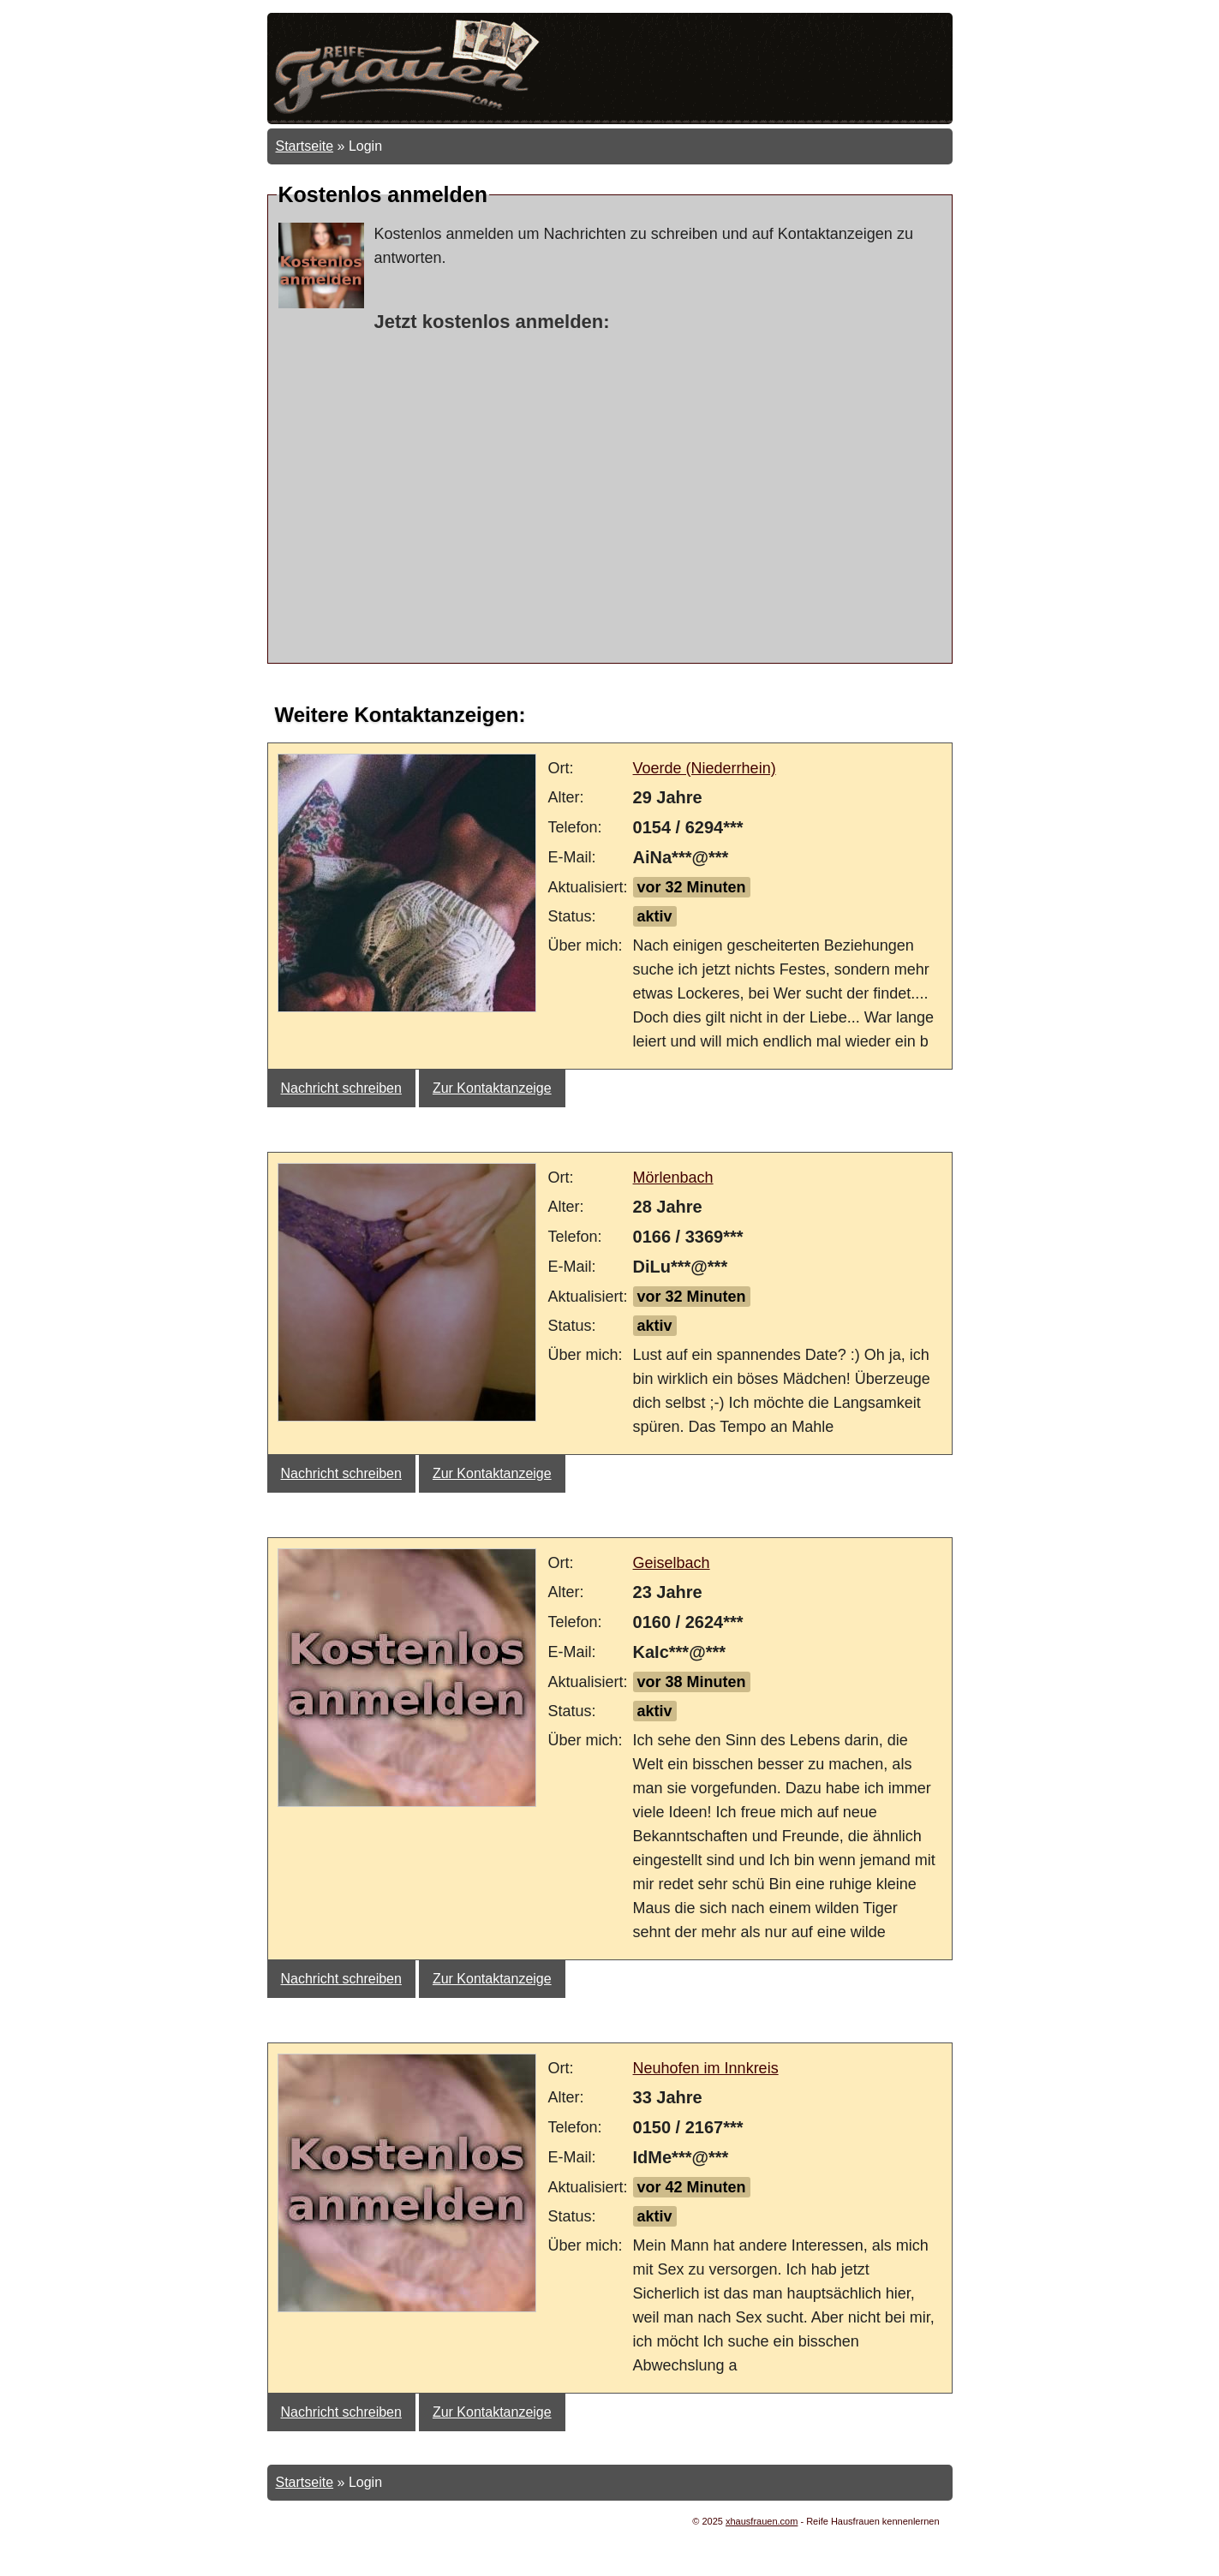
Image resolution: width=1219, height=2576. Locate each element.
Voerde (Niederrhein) (704, 768)
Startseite (305, 146)
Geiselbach (671, 1562)
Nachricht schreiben (341, 1088)
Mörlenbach (673, 1177)
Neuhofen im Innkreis (706, 2068)
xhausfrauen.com (762, 2521)
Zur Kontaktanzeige (492, 1088)
